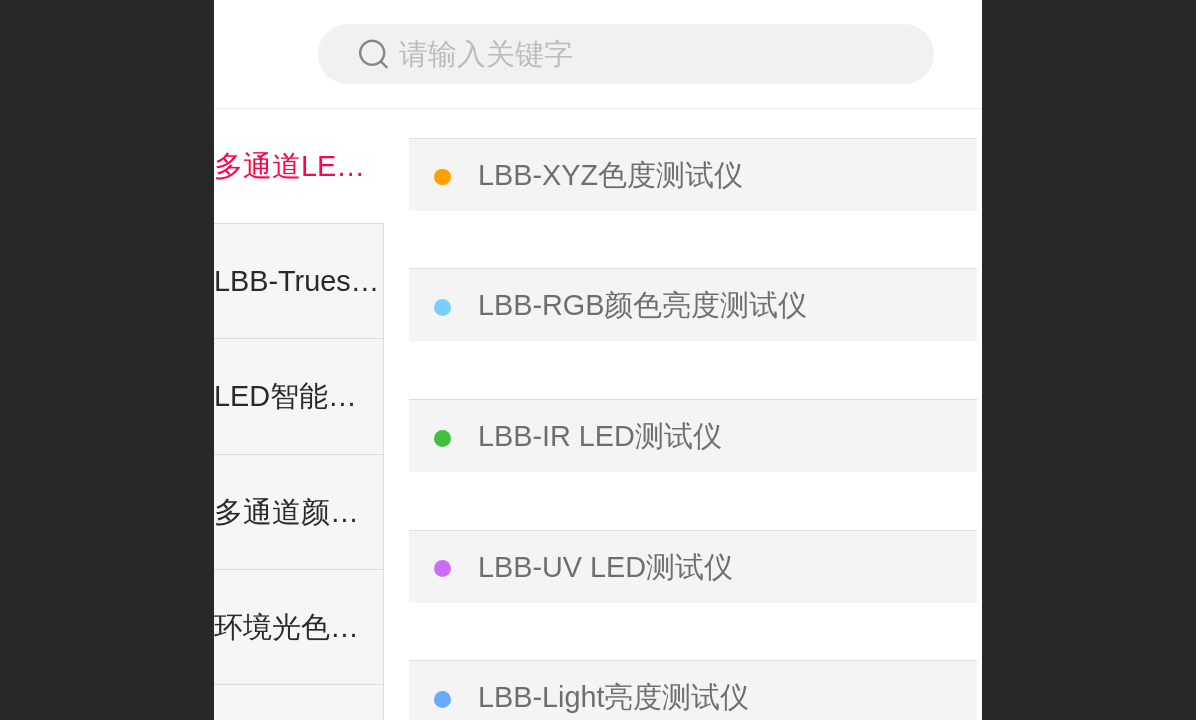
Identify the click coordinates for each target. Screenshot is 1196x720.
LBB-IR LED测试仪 (600, 436)
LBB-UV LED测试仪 (605, 567)
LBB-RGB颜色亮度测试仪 (642, 305)
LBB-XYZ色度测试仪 (610, 175)
